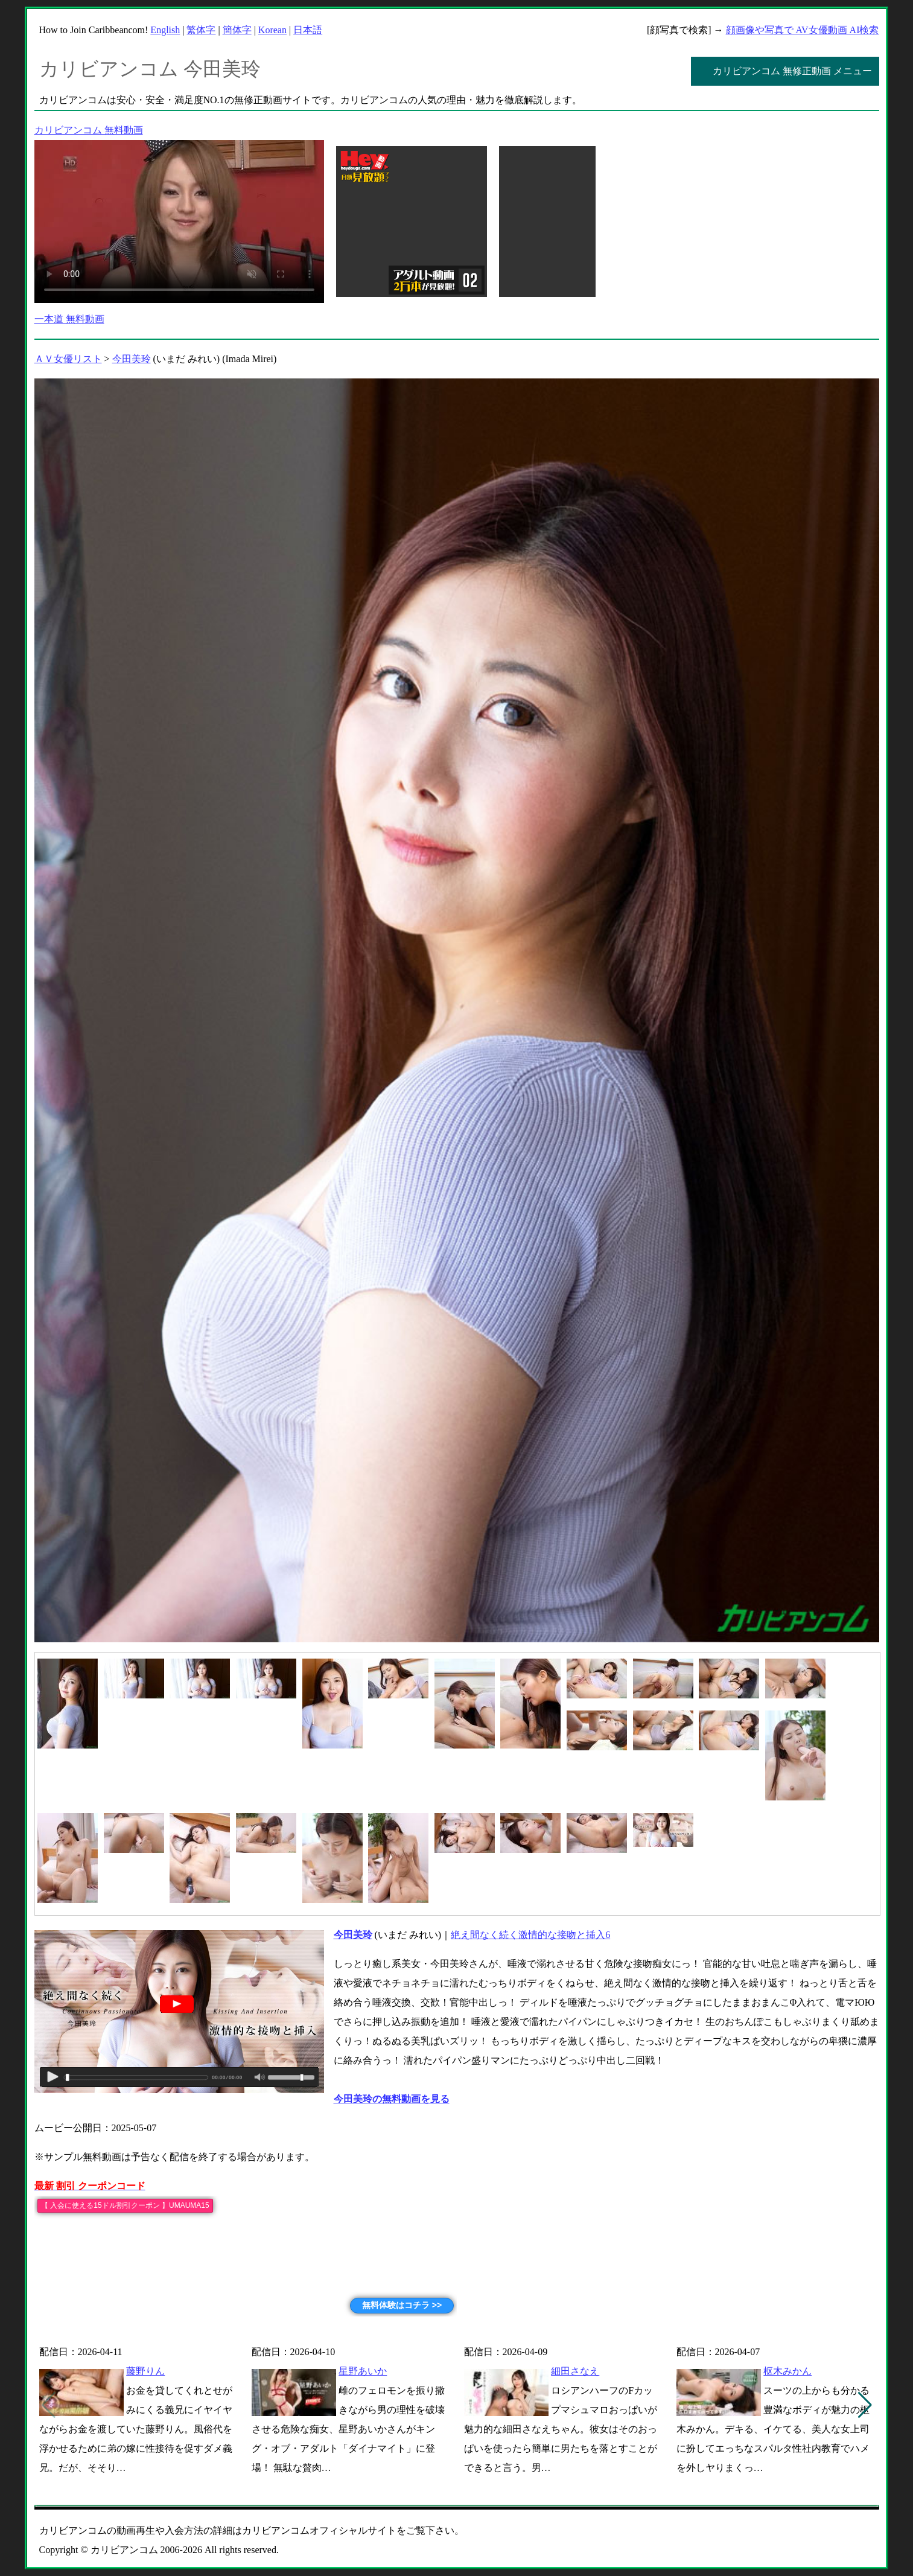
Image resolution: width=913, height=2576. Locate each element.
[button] (865, 2405)
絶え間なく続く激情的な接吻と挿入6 (530, 1935)
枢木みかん (787, 2371)
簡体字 (237, 30)
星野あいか (363, 2371)
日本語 (307, 30)
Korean (272, 30)
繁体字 (200, 30)
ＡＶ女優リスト (68, 359)
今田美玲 (131, 359)
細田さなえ (575, 2371)
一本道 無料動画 (69, 319)
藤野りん (145, 2371)
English (165, 30)
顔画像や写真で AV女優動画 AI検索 (802, 30)
